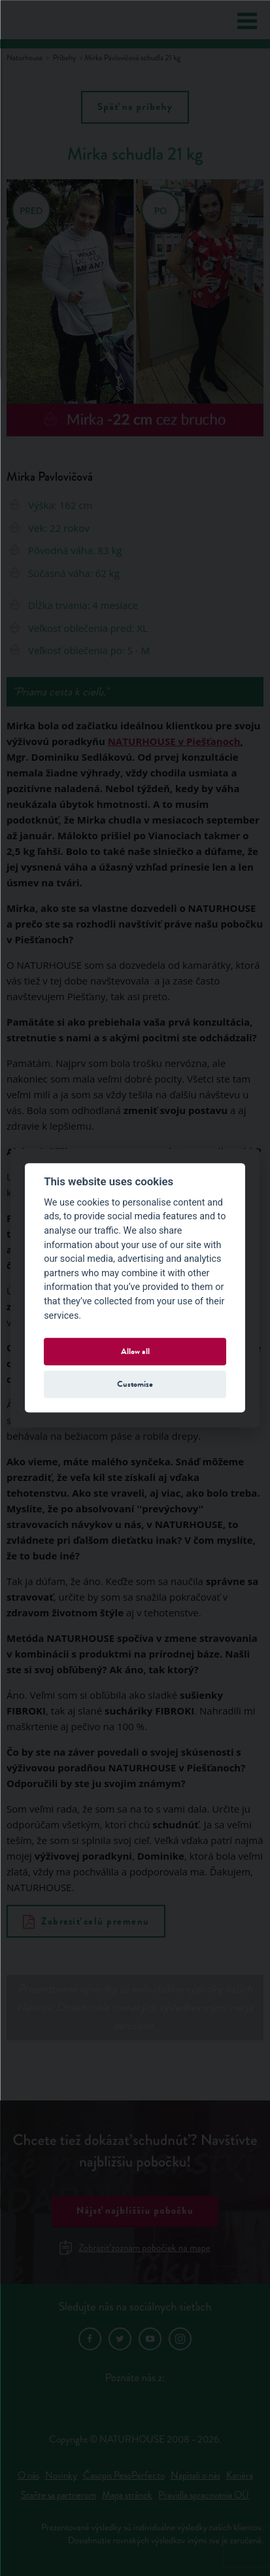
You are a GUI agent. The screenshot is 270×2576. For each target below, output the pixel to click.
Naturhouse (24, 57)
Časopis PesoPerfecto (124, 2475)
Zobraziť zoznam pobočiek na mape (134, 2248)
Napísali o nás (195, 2475)
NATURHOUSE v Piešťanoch (174, 741)
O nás (28, 2475)
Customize (135, 1384)
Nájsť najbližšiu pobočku (135, 2211)
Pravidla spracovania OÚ (203, 2495)
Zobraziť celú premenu (86, 1921)
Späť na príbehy (135, 107)
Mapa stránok (127, 2495)
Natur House (60, 20)
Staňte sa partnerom (58, 2495)
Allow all (135, 1351)
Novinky (61, 2475)
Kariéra (239, 2475)
